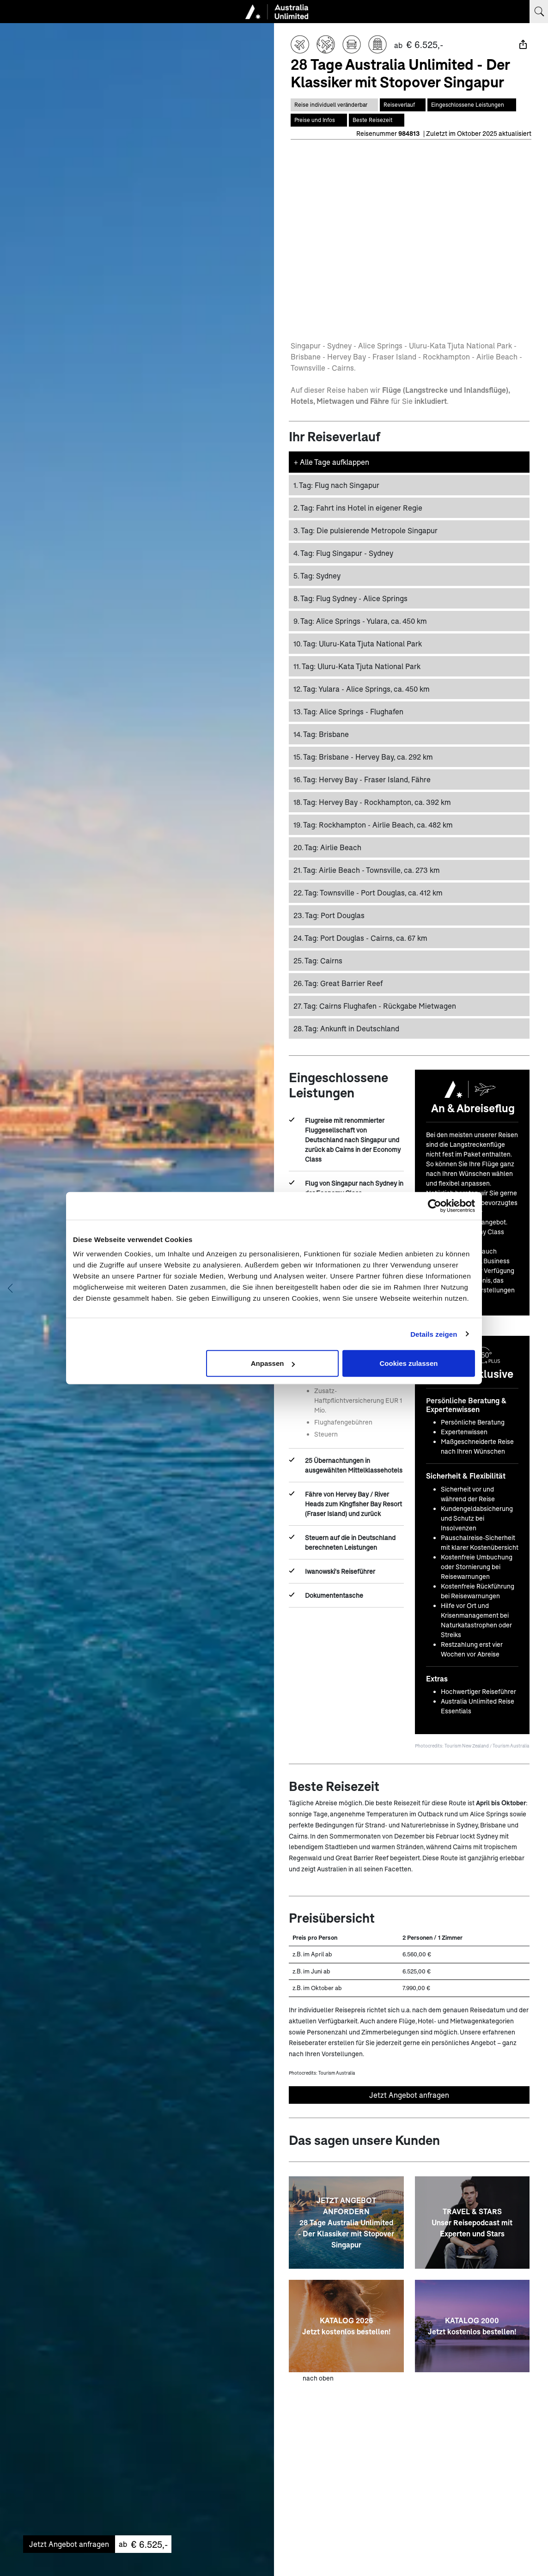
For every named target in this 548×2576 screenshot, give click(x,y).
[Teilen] (523, 44)
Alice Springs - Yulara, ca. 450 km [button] (360, 619)
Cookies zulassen (409, 1363)
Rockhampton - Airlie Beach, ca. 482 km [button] (373, 823)
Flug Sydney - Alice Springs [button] (350, 597)
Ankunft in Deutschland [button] (346, 1027)
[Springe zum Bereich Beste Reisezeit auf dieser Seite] (376, 119)
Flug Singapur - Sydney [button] (343, 552)
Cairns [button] (317, 959)
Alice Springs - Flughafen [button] (348, 710)
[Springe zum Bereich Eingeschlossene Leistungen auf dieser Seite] (471, 104)
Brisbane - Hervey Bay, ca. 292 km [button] (363, 755)
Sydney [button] (317, 574)
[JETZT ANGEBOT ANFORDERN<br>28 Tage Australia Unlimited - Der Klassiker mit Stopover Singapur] (346, 2221)
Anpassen (273, 1363)
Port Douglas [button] (329, 914)
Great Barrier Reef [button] (338, 982)
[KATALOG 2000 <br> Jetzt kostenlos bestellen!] (472, 2325)
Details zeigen (433, 1334)
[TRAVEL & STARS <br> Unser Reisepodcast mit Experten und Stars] (472, 2221)
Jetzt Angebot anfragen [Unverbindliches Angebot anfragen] (409, 2093)
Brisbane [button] (321, 733)
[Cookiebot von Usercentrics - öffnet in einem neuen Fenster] (434, 1205)
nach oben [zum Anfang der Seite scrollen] (318, 2377)
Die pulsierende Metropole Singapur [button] (365, 529)
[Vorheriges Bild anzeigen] (10, 1288)
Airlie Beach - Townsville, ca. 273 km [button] (366, 869)
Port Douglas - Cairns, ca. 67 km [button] (360, 936)
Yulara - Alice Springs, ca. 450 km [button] (361, 687)
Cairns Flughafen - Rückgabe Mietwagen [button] (374, 1004)
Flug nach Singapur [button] (336, 484)
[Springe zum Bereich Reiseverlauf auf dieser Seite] (403, 104)
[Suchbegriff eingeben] (539, 11)
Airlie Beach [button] (327, 846)
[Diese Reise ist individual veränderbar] (334, 104)
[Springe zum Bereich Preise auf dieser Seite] (319, 119)
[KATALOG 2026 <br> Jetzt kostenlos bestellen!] (346, 2325)
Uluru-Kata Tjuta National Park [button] (357, 642)
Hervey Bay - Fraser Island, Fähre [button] (362, 778)
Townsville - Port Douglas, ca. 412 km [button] (368, 891)
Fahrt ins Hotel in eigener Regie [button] (357, 506)
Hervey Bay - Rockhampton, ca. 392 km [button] (372, 801)
